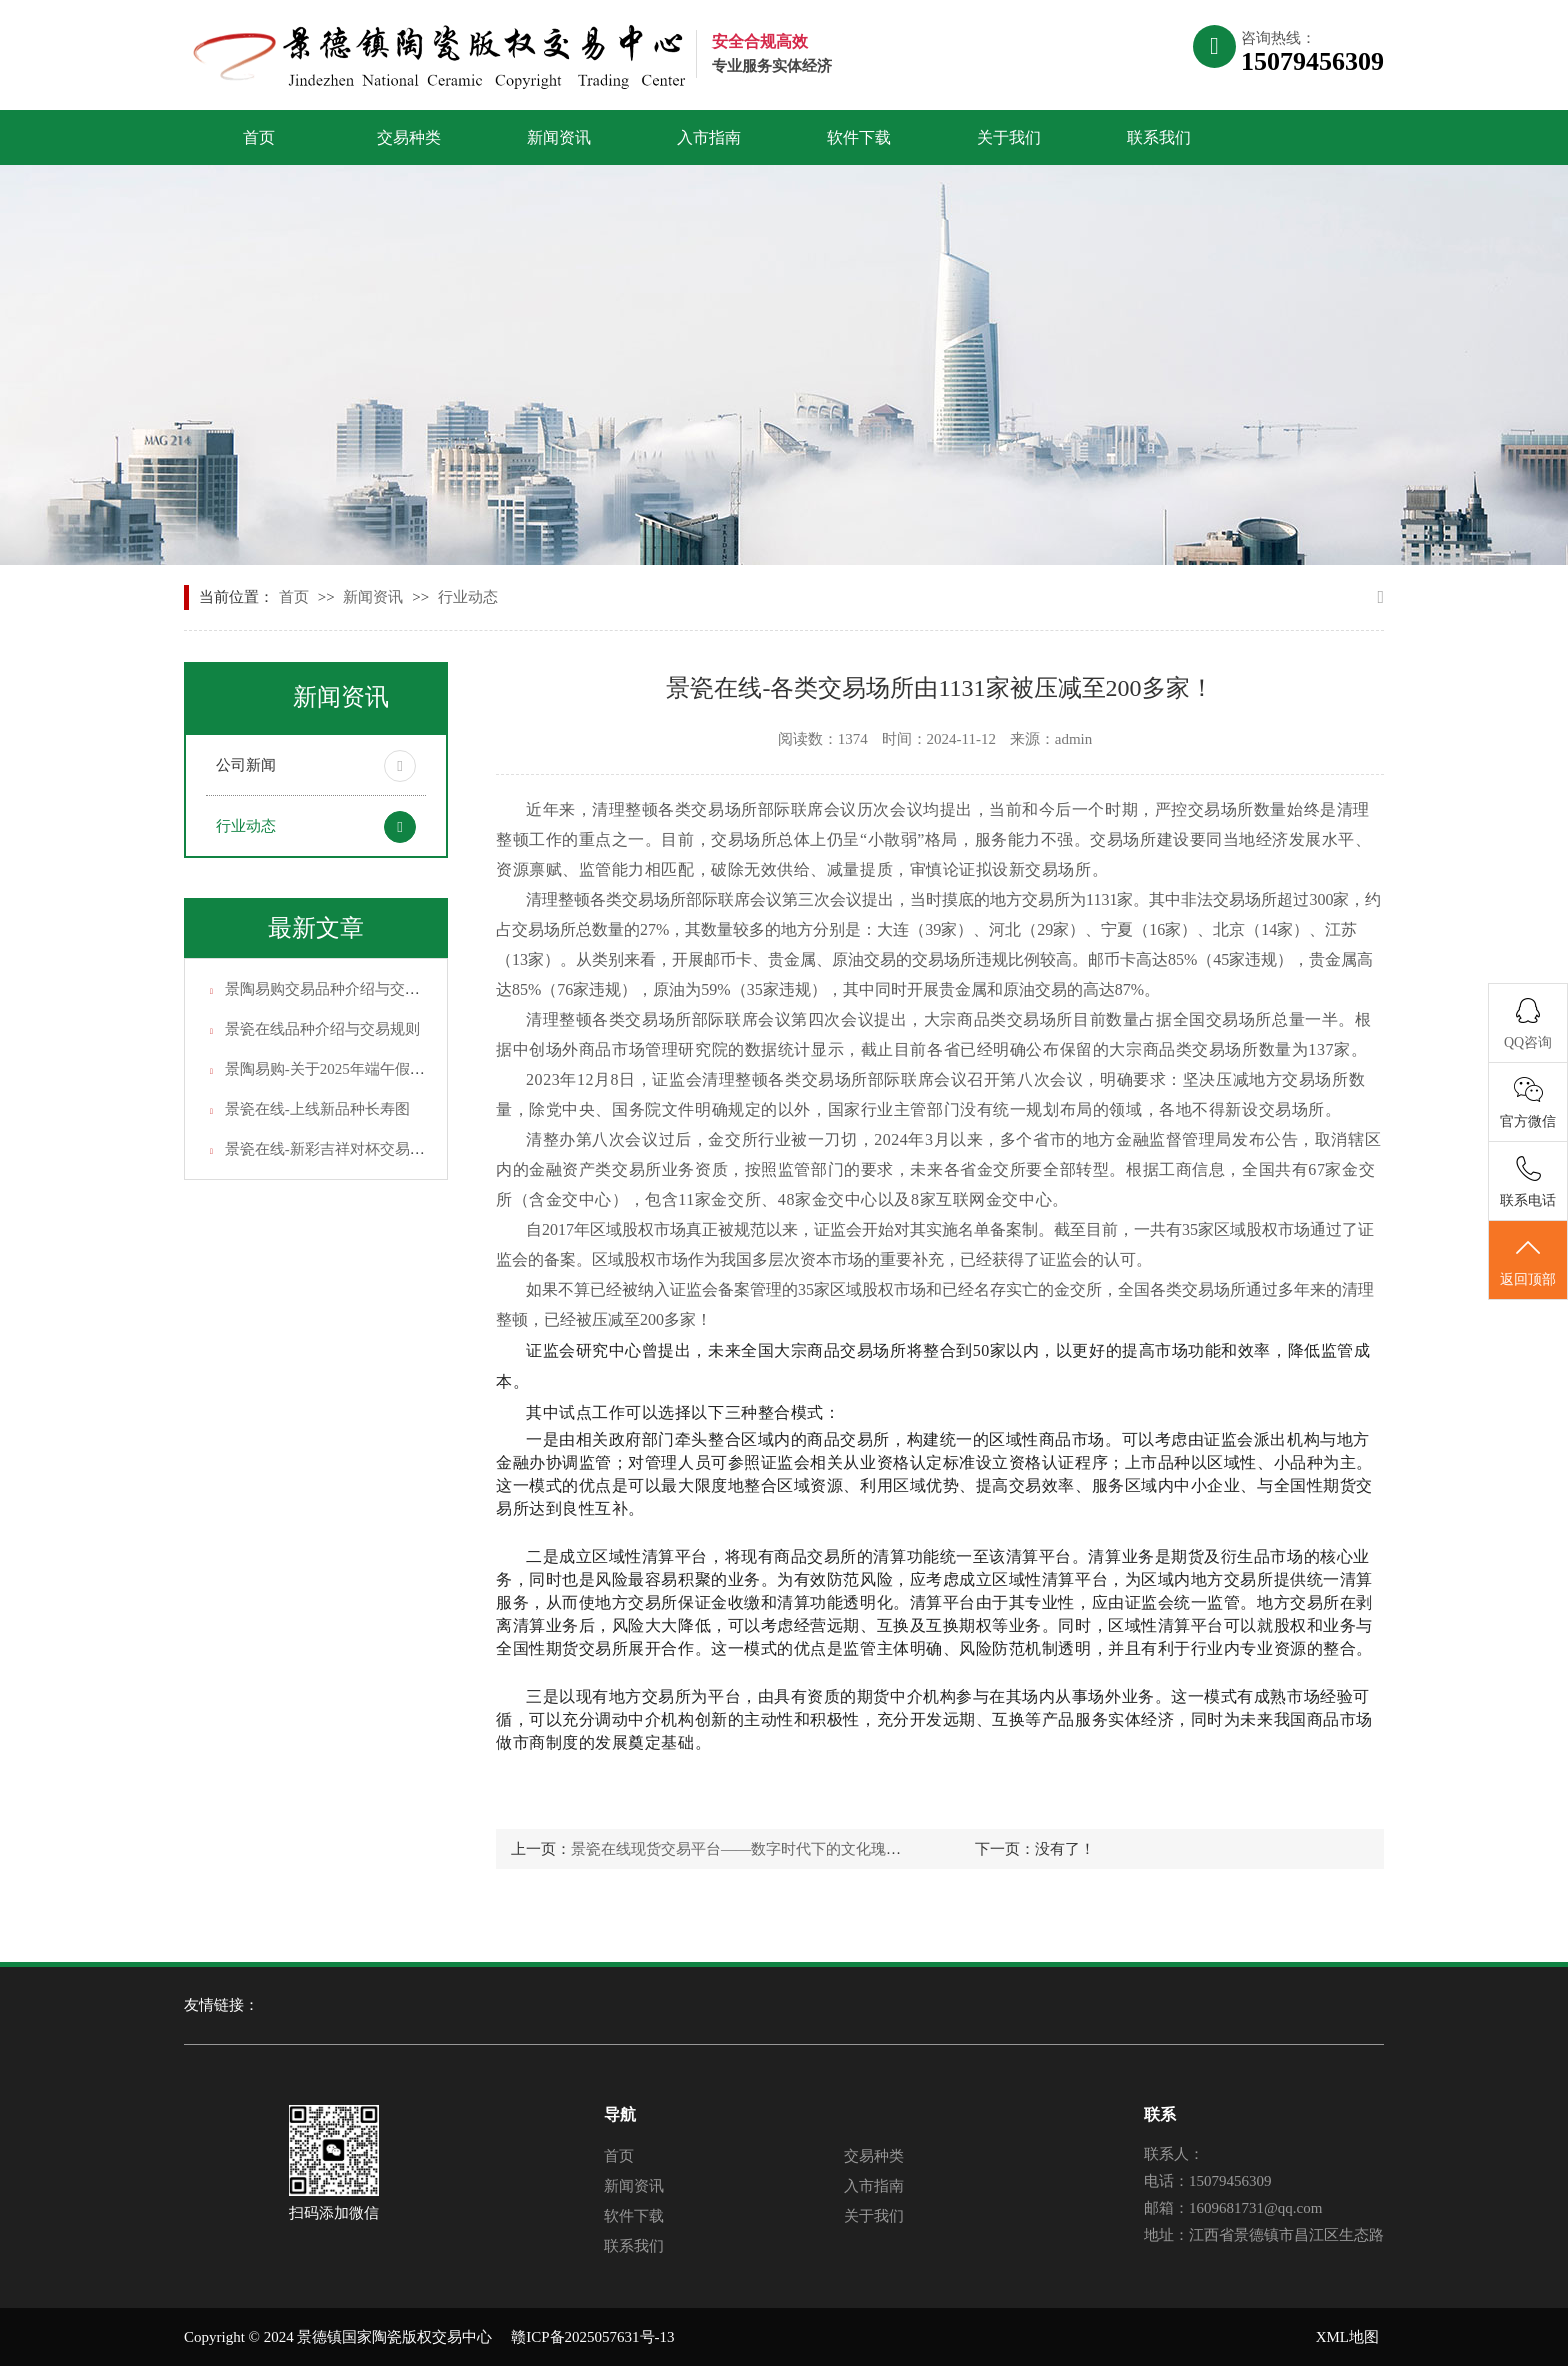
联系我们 (1159, 137)
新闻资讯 (559, 137)
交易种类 (409, 137)
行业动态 (468, 597)
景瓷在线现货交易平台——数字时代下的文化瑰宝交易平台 (766, 1849)
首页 (259, 137)
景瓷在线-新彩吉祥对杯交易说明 (332, 1149)
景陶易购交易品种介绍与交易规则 (337, 989)
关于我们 (1009, 137)
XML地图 (1347, 2337)
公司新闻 (246, 765)
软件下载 (859, 137)
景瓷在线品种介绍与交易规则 (322, 1029)
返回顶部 (1528, 1261)
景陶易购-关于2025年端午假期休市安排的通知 (377, 1069)
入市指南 (709, 137)
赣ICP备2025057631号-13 (592, 2337)
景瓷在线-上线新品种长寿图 (317, 1109)
